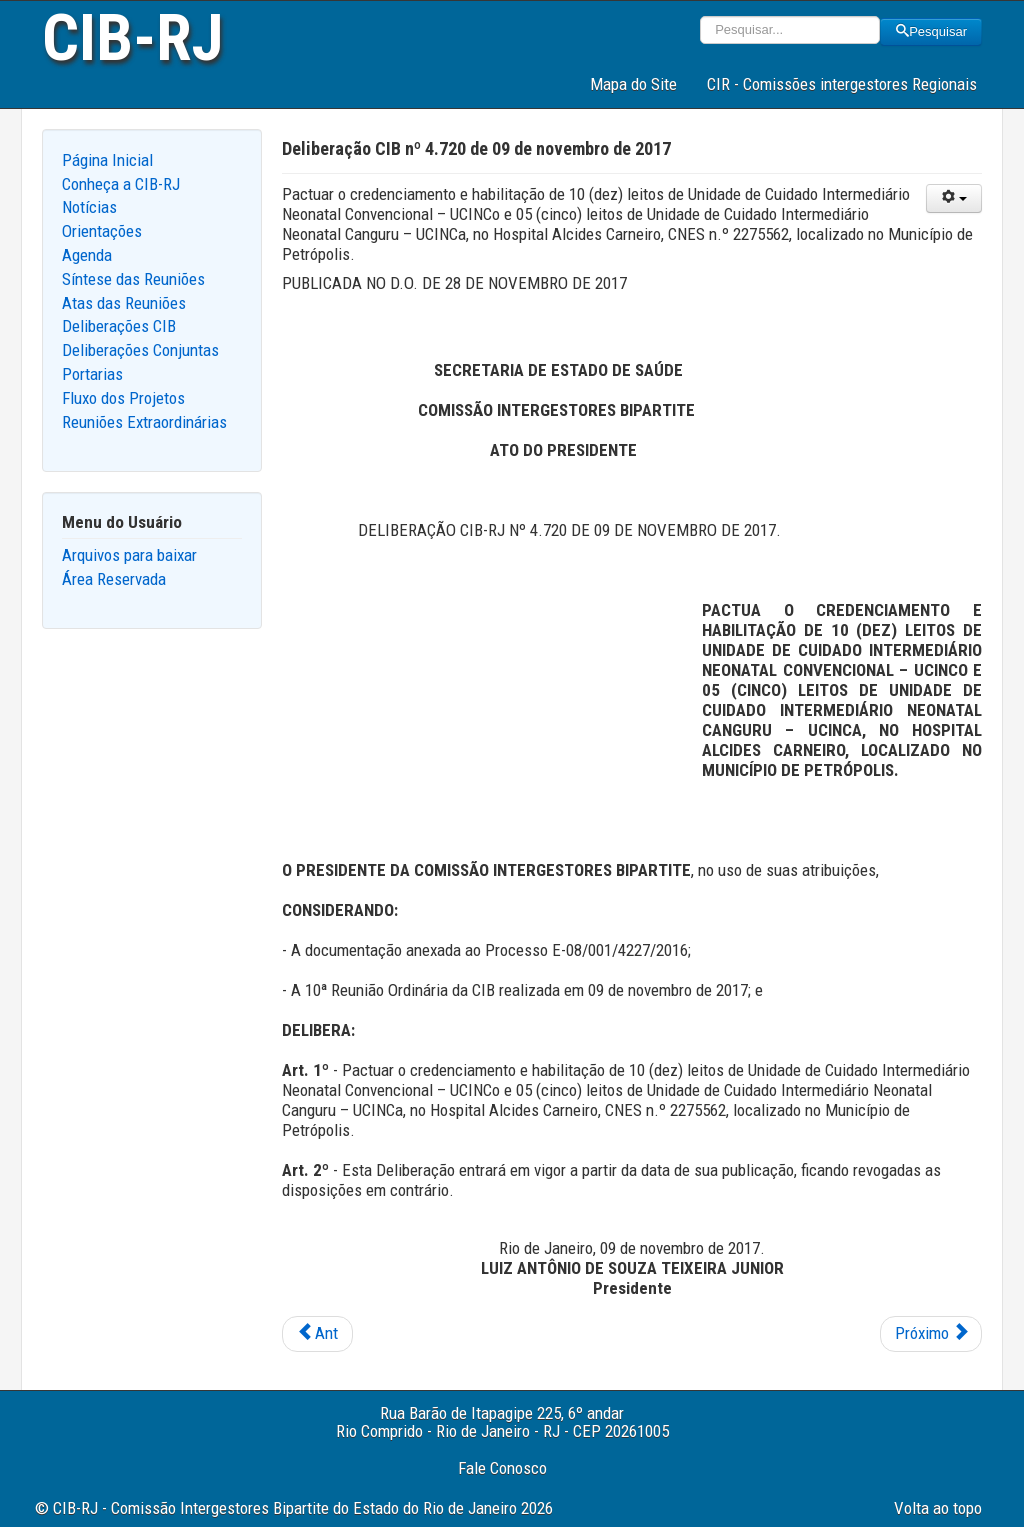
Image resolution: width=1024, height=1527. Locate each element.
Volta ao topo (938, 1508)
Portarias (92, 374)
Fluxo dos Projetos (123, 398)
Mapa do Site (633, 84)
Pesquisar (931, 31)
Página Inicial (107, 160)
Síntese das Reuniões (133, 279)
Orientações (102, 231)
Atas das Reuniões (124, 303)
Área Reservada (114, 579)
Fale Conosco (502, 1468)
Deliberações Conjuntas (140, 350)
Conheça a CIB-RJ (121, 184)
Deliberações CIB (119, 326)
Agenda (87, 255)
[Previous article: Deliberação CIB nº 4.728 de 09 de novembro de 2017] (317, 1334)
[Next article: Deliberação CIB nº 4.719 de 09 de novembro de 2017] (931, 1334)
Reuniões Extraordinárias (144, 422)
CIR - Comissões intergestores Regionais (842, 84)
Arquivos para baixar (129, 555)
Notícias (89, 207)
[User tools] (954, 198)
